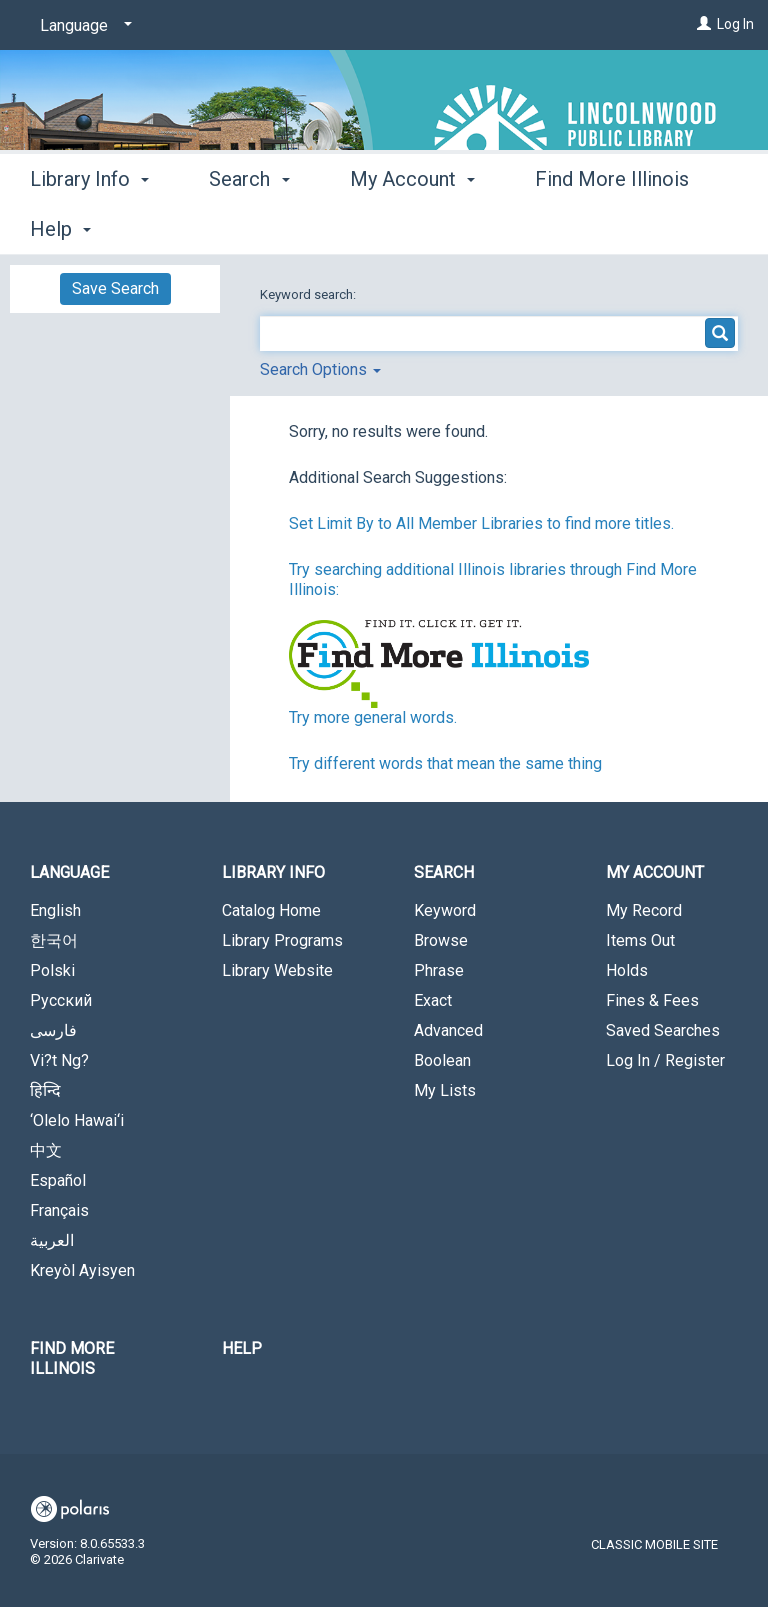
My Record (644, 910)
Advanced (448, 1030)
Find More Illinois (72, 1358)
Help (242, 1348)
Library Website (277, 970)
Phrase (439, 970)
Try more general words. (373, 717)
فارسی (53, 1030)
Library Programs (282, 940)
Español (58, 1180)
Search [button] (249, 226)
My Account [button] (412, 226)
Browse (441, 940)
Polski (52, 970)
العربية (52, 1240)
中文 (46, 1150)
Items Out (640, 940)
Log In (735, 24)
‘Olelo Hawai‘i (77, 1120)
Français (59, 1210)
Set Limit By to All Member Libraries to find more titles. (481, 523)
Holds (627, 970)
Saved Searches (663, 1030)
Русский (61, 1000)
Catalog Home (271, 910)
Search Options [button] (320, 369)
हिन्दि (45, 1090)
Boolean (442, 1060)
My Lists (445, 1090)
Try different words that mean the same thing (445, 763)
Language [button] (69, 872)
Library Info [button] (89, 226)
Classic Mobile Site (654, 1544)
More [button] (574, 229)
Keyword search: (309, 294)
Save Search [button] (115, 288)
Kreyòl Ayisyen (82, 1270)
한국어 (54, 940)
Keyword (445, 910)
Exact (433, 1000)
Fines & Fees (652, 1000)
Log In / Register (665, 1060)
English (55, 910)
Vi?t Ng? (59, 1060)
